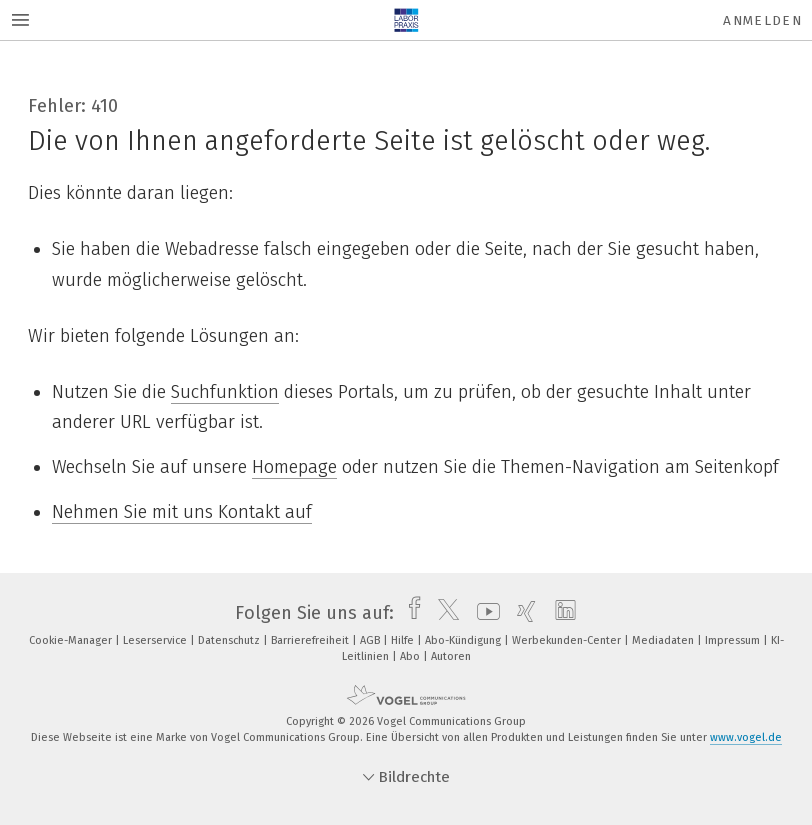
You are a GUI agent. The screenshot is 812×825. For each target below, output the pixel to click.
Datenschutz (230, 640)
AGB (371, 640)
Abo (411, 656)
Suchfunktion (225, 392)
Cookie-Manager (72, 640)
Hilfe (404, 640)
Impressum (734, 640)
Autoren (451, 656)
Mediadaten (664, 640)
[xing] (521, 613)
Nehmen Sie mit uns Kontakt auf (182, 512)
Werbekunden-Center (568, 640)
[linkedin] (560, 613)
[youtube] (483, 613)
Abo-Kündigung (464, 640)
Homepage (294, 467)
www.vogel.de (746, 737)
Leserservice (156, 640)
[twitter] (443, 613)
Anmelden (762, 20)
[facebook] (409, 613)
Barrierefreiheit (311, 640)
